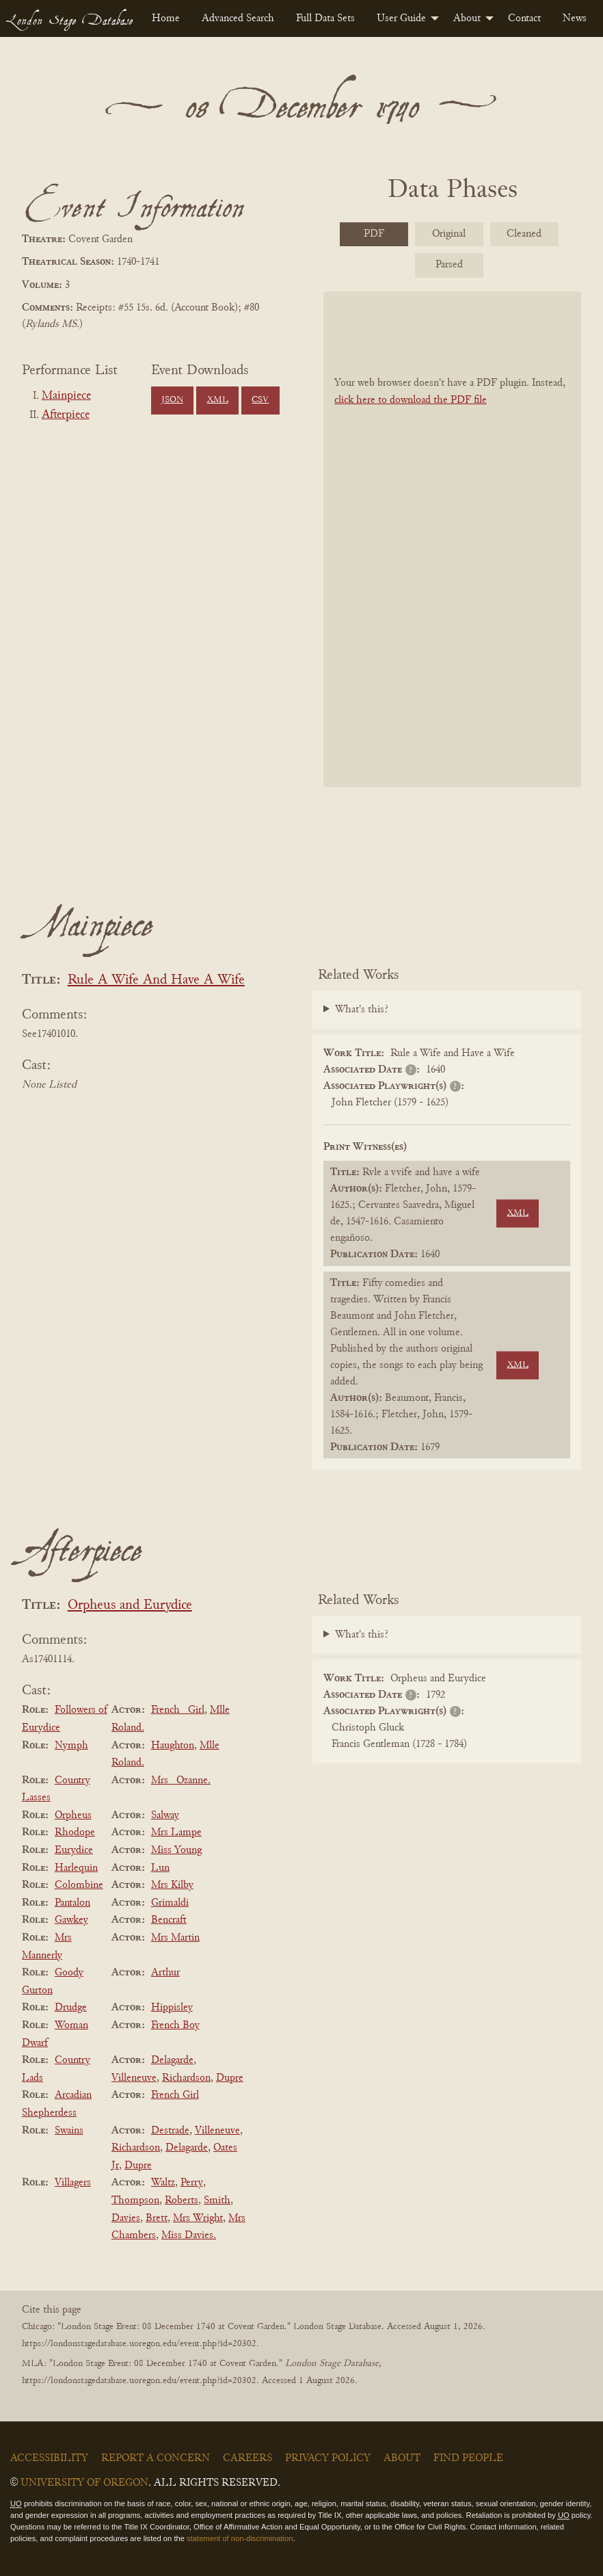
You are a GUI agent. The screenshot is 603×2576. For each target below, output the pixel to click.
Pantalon (72, 1902)
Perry (191, 2182)
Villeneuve (134, 2078)
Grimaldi (170, 1902)
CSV (260, 400)
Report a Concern (155, 2458)
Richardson (186, 2078)
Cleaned (524, 233)
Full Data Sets (325, 18)
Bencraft (169, 1920)
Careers (247, 2458)
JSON (172, 400)
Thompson (135, 2200)
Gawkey (71, 1920)
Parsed (449, 264)
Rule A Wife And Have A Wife (156, 980)
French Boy (175, 2025)
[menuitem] (166, 18)
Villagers (73, 2182)
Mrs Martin (175, 1937)
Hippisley (172, 2007)
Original (449, 233)
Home (166, 18)
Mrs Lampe (176, 1832)
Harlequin (76, 1868)
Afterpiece (66, 415)
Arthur (165, 1972)
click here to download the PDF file (410, 400)
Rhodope (75, 1832)
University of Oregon (84, 2483)
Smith (217, 2200)
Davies (125, 2218)
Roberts (181, 2200)
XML (217, 400)
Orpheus (73, 1815)
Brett (157, 2218)
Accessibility (49, 2458)
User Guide (401, 18)
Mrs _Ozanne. (181, 1780)
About (467, 18)
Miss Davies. (188, 2235)
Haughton (172, 1745)
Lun (160, 1868)
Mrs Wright (198, 2218)
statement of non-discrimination (240, 2538)
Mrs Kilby (172, 1885)
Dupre (229, 2078)
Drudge (71, 2007)
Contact (524, 18)
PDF (374, 233)
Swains (69, 2130)
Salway (165, 1815)
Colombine (79, 1885)
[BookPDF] (452, 539)
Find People (468, 2458)
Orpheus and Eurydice (130, 1606)
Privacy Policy (328, 2458)
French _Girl (177, 1710)
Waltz (163, 2182)
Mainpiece (66, 396)
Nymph (71, 1745)
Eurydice (74, 1850)
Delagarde (172, 2060)
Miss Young (176, 1850)
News (575, 18)
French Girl (175, 2095)
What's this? (361, 1009)
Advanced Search (238, 18)
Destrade (170, 2130)
